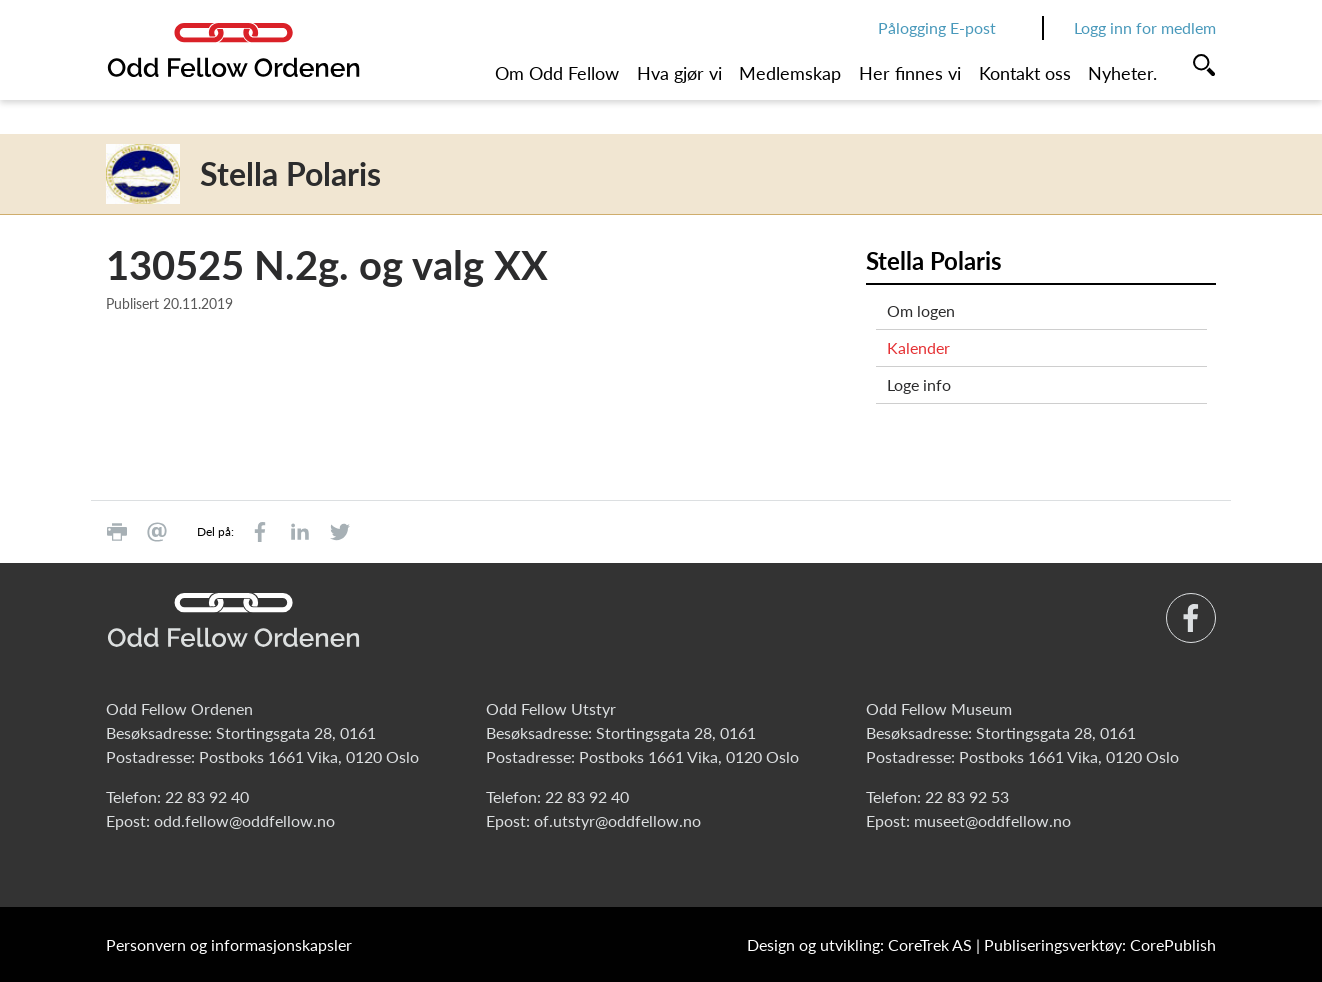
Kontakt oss (1025, 73)
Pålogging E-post (937, 27)
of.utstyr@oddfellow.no (617, 820)
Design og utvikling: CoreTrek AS (859, 944)
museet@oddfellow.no (992, 820)
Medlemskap (790, 73)
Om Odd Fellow (557, 73)
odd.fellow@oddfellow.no (244, 820)
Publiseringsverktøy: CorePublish (1100, 944)
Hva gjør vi (679, 73)
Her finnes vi (910, 73)
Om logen (921, 310)
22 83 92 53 (967, 796)
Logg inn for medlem (1145, 27)
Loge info (919, 384)
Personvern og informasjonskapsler (229, 944)
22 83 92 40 (207, 796)
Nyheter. (1122, 73)
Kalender (918, 347)
